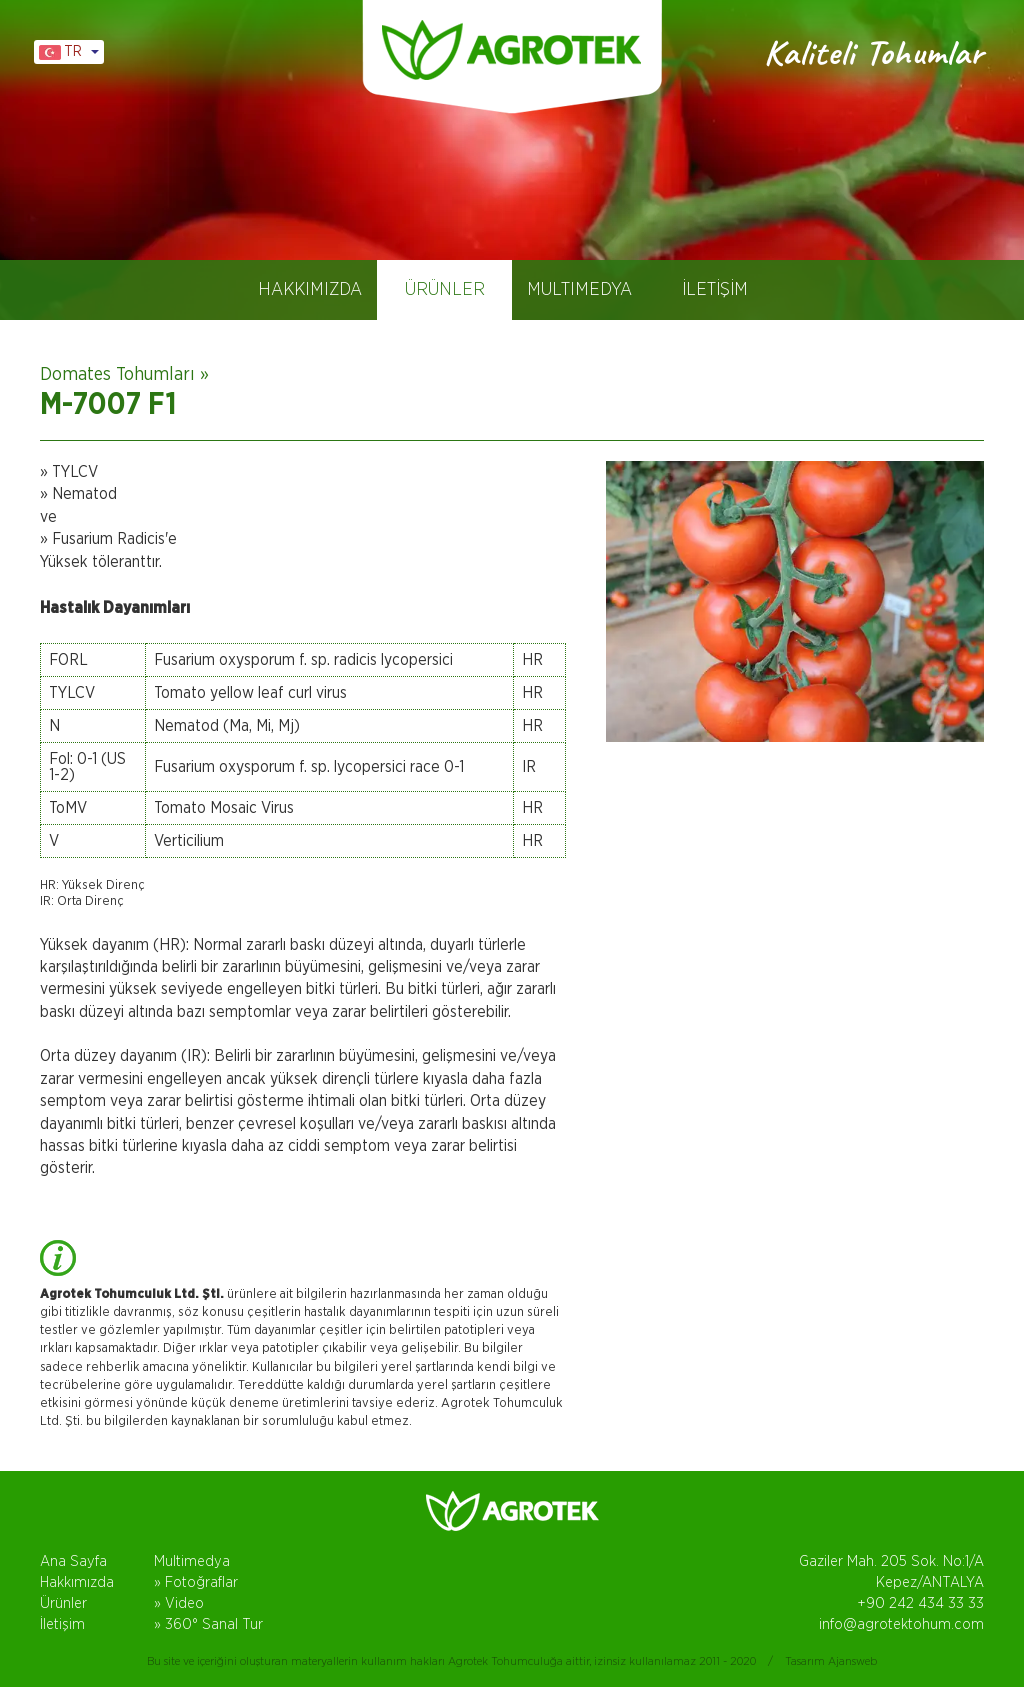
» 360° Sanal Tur (208, 1624)
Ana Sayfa (73, 1561)
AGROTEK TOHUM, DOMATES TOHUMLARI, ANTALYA (512, 50)
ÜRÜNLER (445, 290)
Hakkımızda (77, 1582)
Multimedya (192, 1561)
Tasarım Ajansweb (831, 1661)
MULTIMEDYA (579, 290)
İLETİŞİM (715, 290)
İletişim (62, 1624)
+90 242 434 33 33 (920, 1603)
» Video (179, 1603)
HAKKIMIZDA (310, 290)
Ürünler (63, 1603)
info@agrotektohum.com (901, 1624)
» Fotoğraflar (196, 1582)
